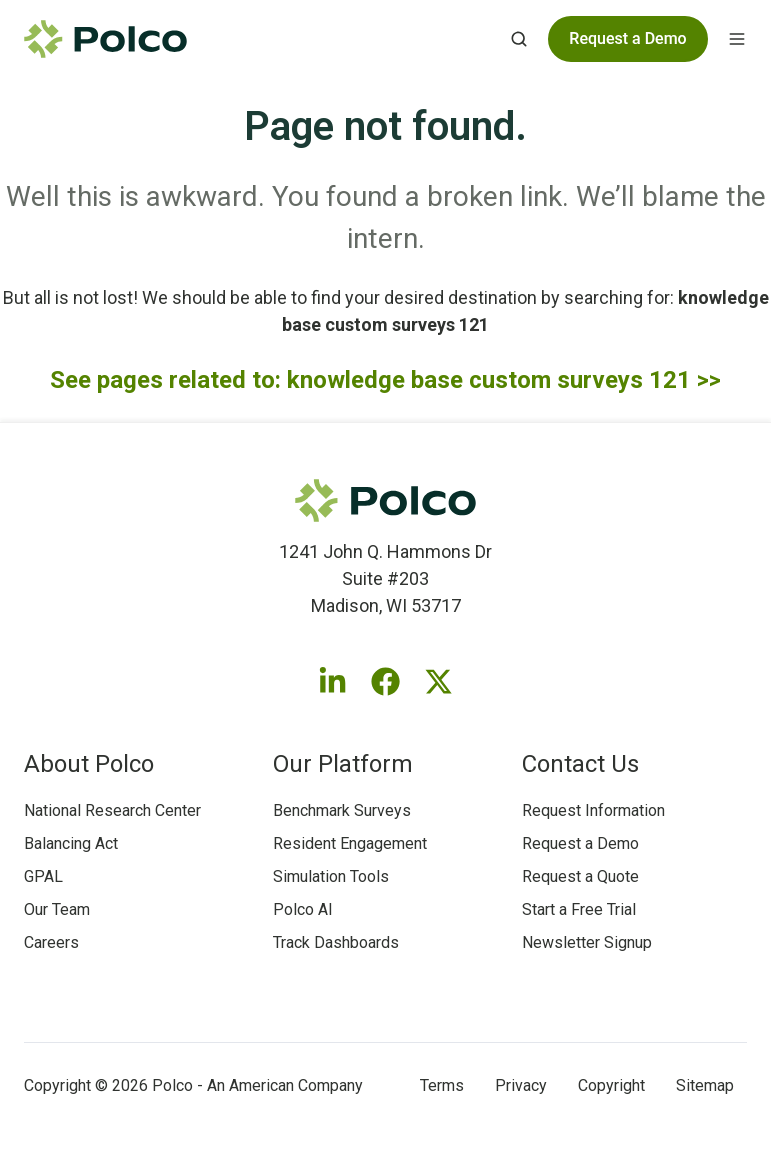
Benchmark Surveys (342, 810)
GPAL (43, 876)
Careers (51, 942)
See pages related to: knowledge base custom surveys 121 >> (385, 380)
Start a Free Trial (579, 909)
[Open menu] (737, 39)
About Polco (89, 764)
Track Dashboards (336, 942)
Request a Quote (580, 876)
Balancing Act (71, 843)
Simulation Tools (331, 876)
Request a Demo (580, 843)
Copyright (611, 1085)
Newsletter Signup (587, 942)
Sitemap (705, 1085)
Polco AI (303, 909)
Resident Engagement (350, 843)
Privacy (521, 1085)
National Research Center (112, 810)
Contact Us (580, 764)
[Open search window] (519, 39)
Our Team (57, 909)
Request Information (593, 810)
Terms (442, 1085)
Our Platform (343, 764)
